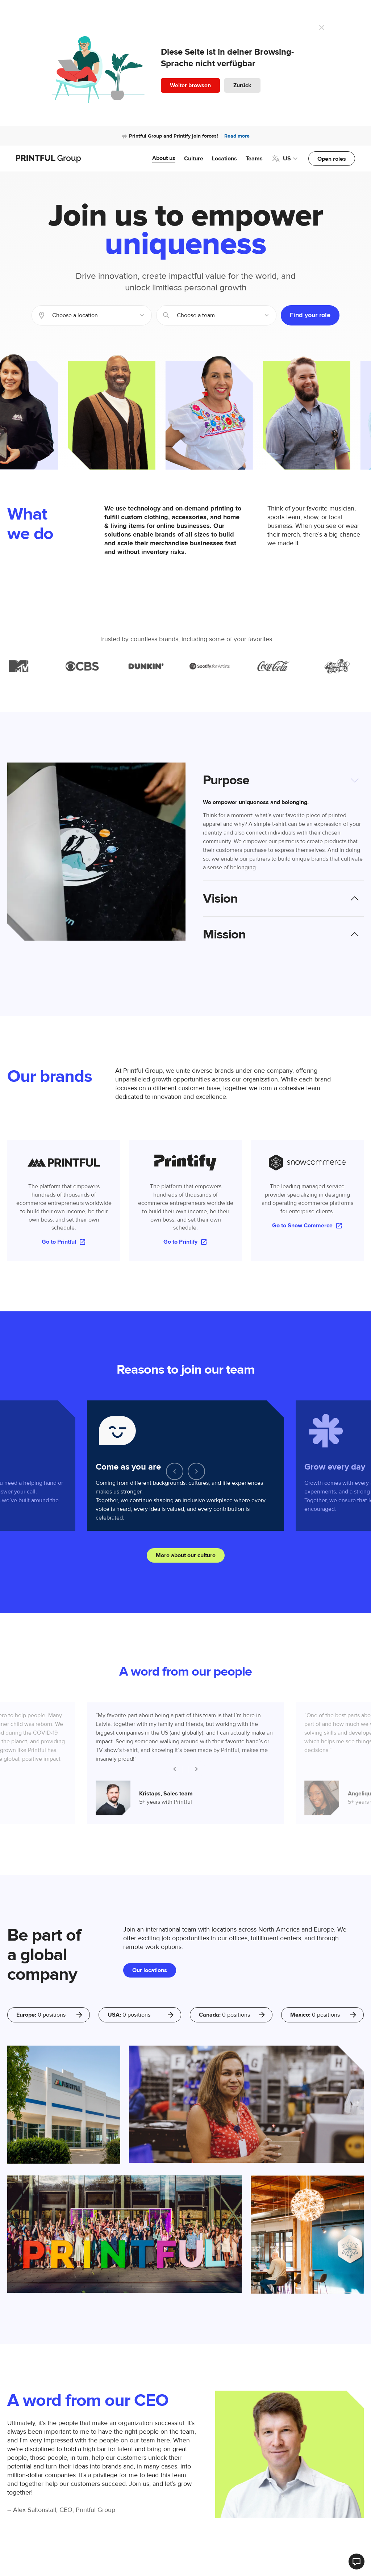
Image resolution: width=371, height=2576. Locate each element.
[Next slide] (196, 1471)
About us (163, 158)
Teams (254, 158)
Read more (237, 136)
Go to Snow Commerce (307, 1225)
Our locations (149, 1970)
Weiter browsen (190, 85)
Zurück (242, 85)
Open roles (331, 159)
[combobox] (91, 315)
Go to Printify (185, 1241)
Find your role (310, 315)
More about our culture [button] (186, 1555)
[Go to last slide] (174, 1471)
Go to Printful (64, 1241)
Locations (224, 158)
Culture (193, 158)
